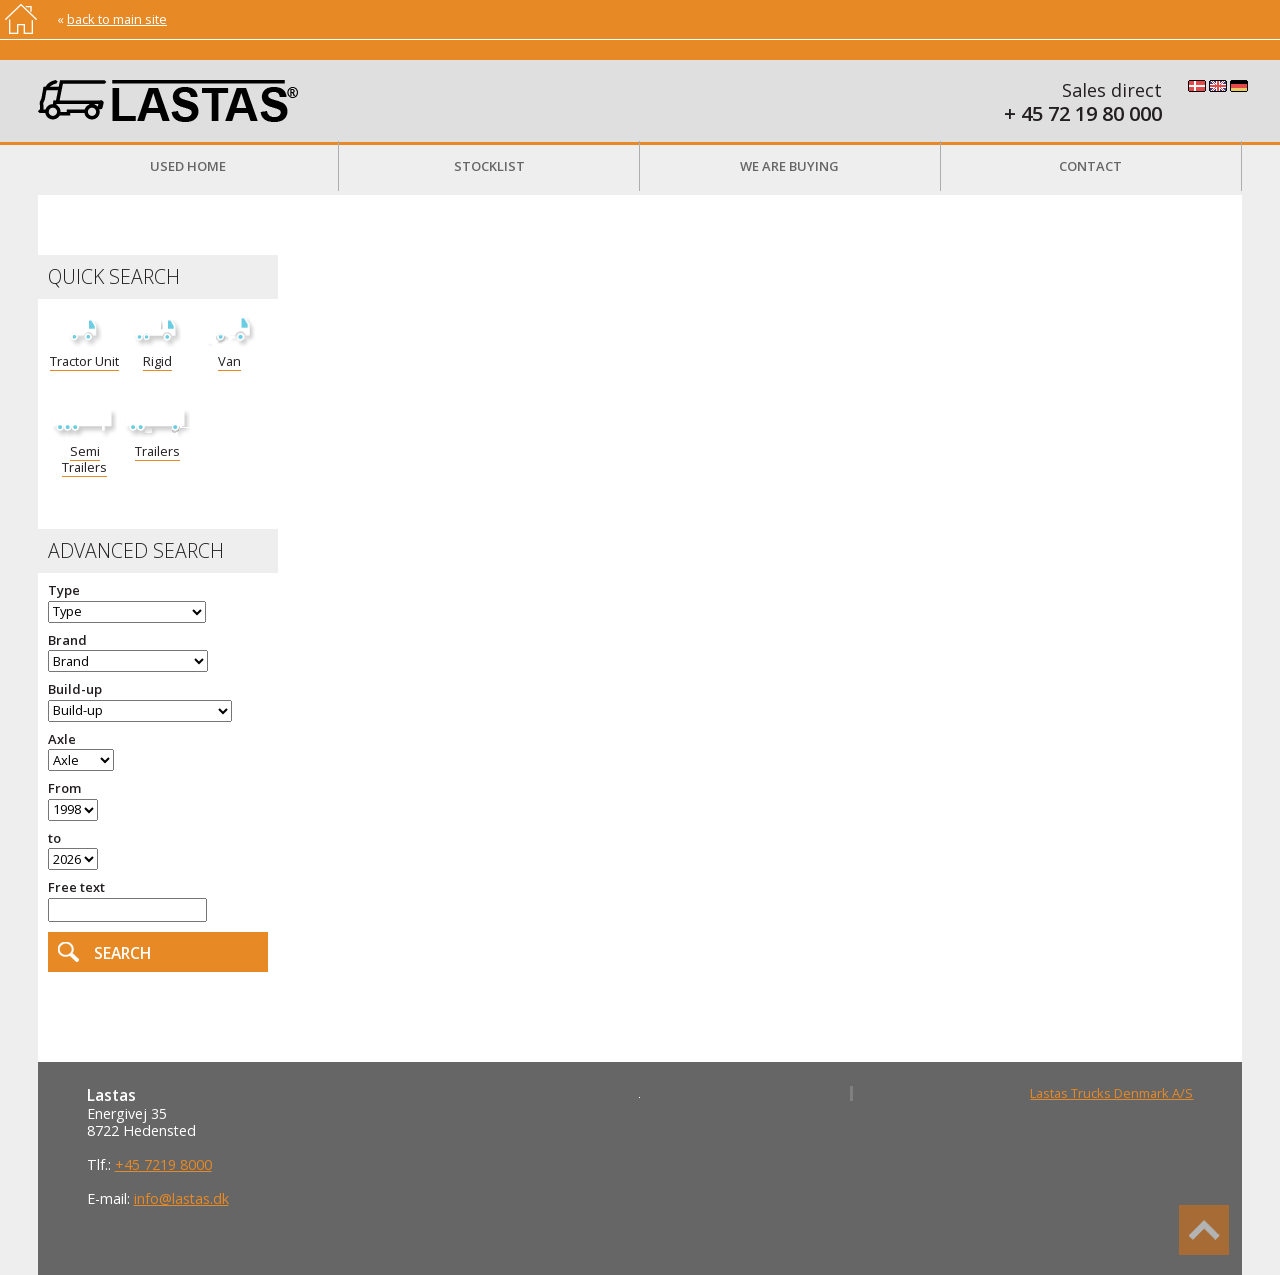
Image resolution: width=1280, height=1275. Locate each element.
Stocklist (489, 166)
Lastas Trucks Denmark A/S (1111, 1093)
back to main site (117, 19)
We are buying (789, 166)
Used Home (188, 166)
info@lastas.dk (181, 1198)
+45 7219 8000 (163, 1164)
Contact (1090, 166)
